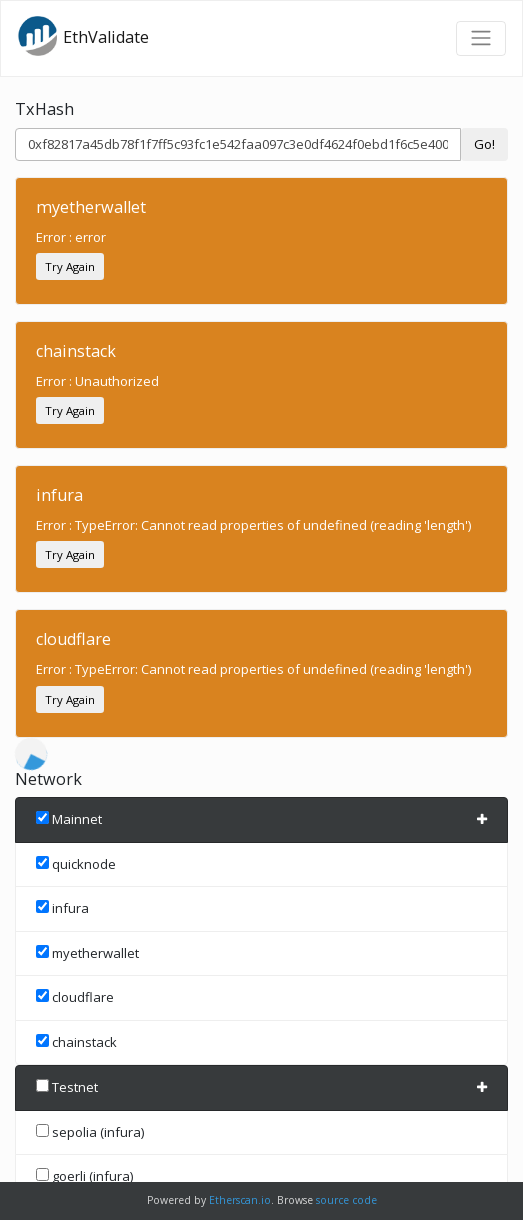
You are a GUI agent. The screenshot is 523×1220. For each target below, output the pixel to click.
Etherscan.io (240, 1200)
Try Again (70, 266)
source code (346, 1200)
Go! (484, 144)
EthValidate (83, 36)
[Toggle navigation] (481, 38)
